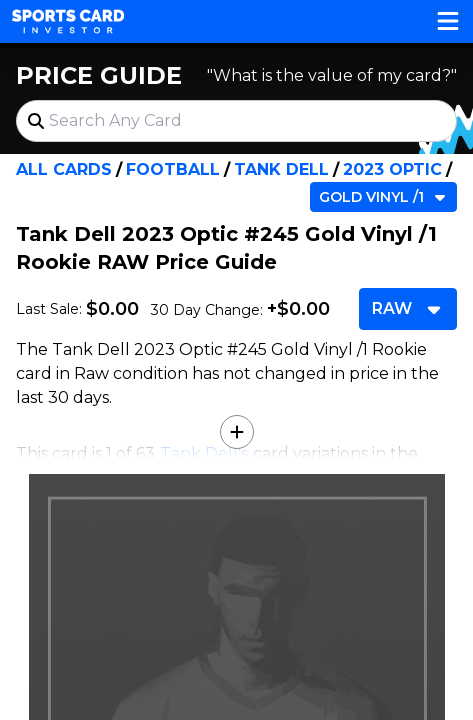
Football (173, 169)
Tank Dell (281, 169)
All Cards (64, 169)
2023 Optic (392, 169)
